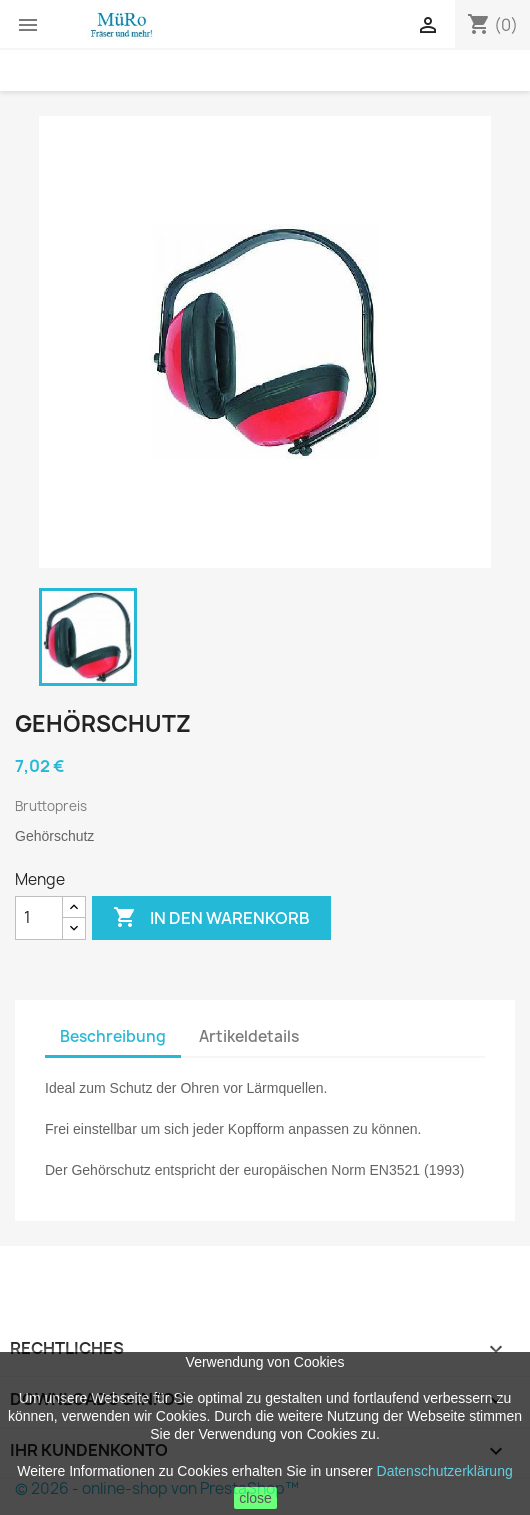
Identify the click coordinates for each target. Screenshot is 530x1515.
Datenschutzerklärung (445, 1471)
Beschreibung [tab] (113, 1036)
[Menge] (39, 918)
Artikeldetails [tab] (249, 1036)
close (255, 1498)
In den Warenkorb (211, 918)
